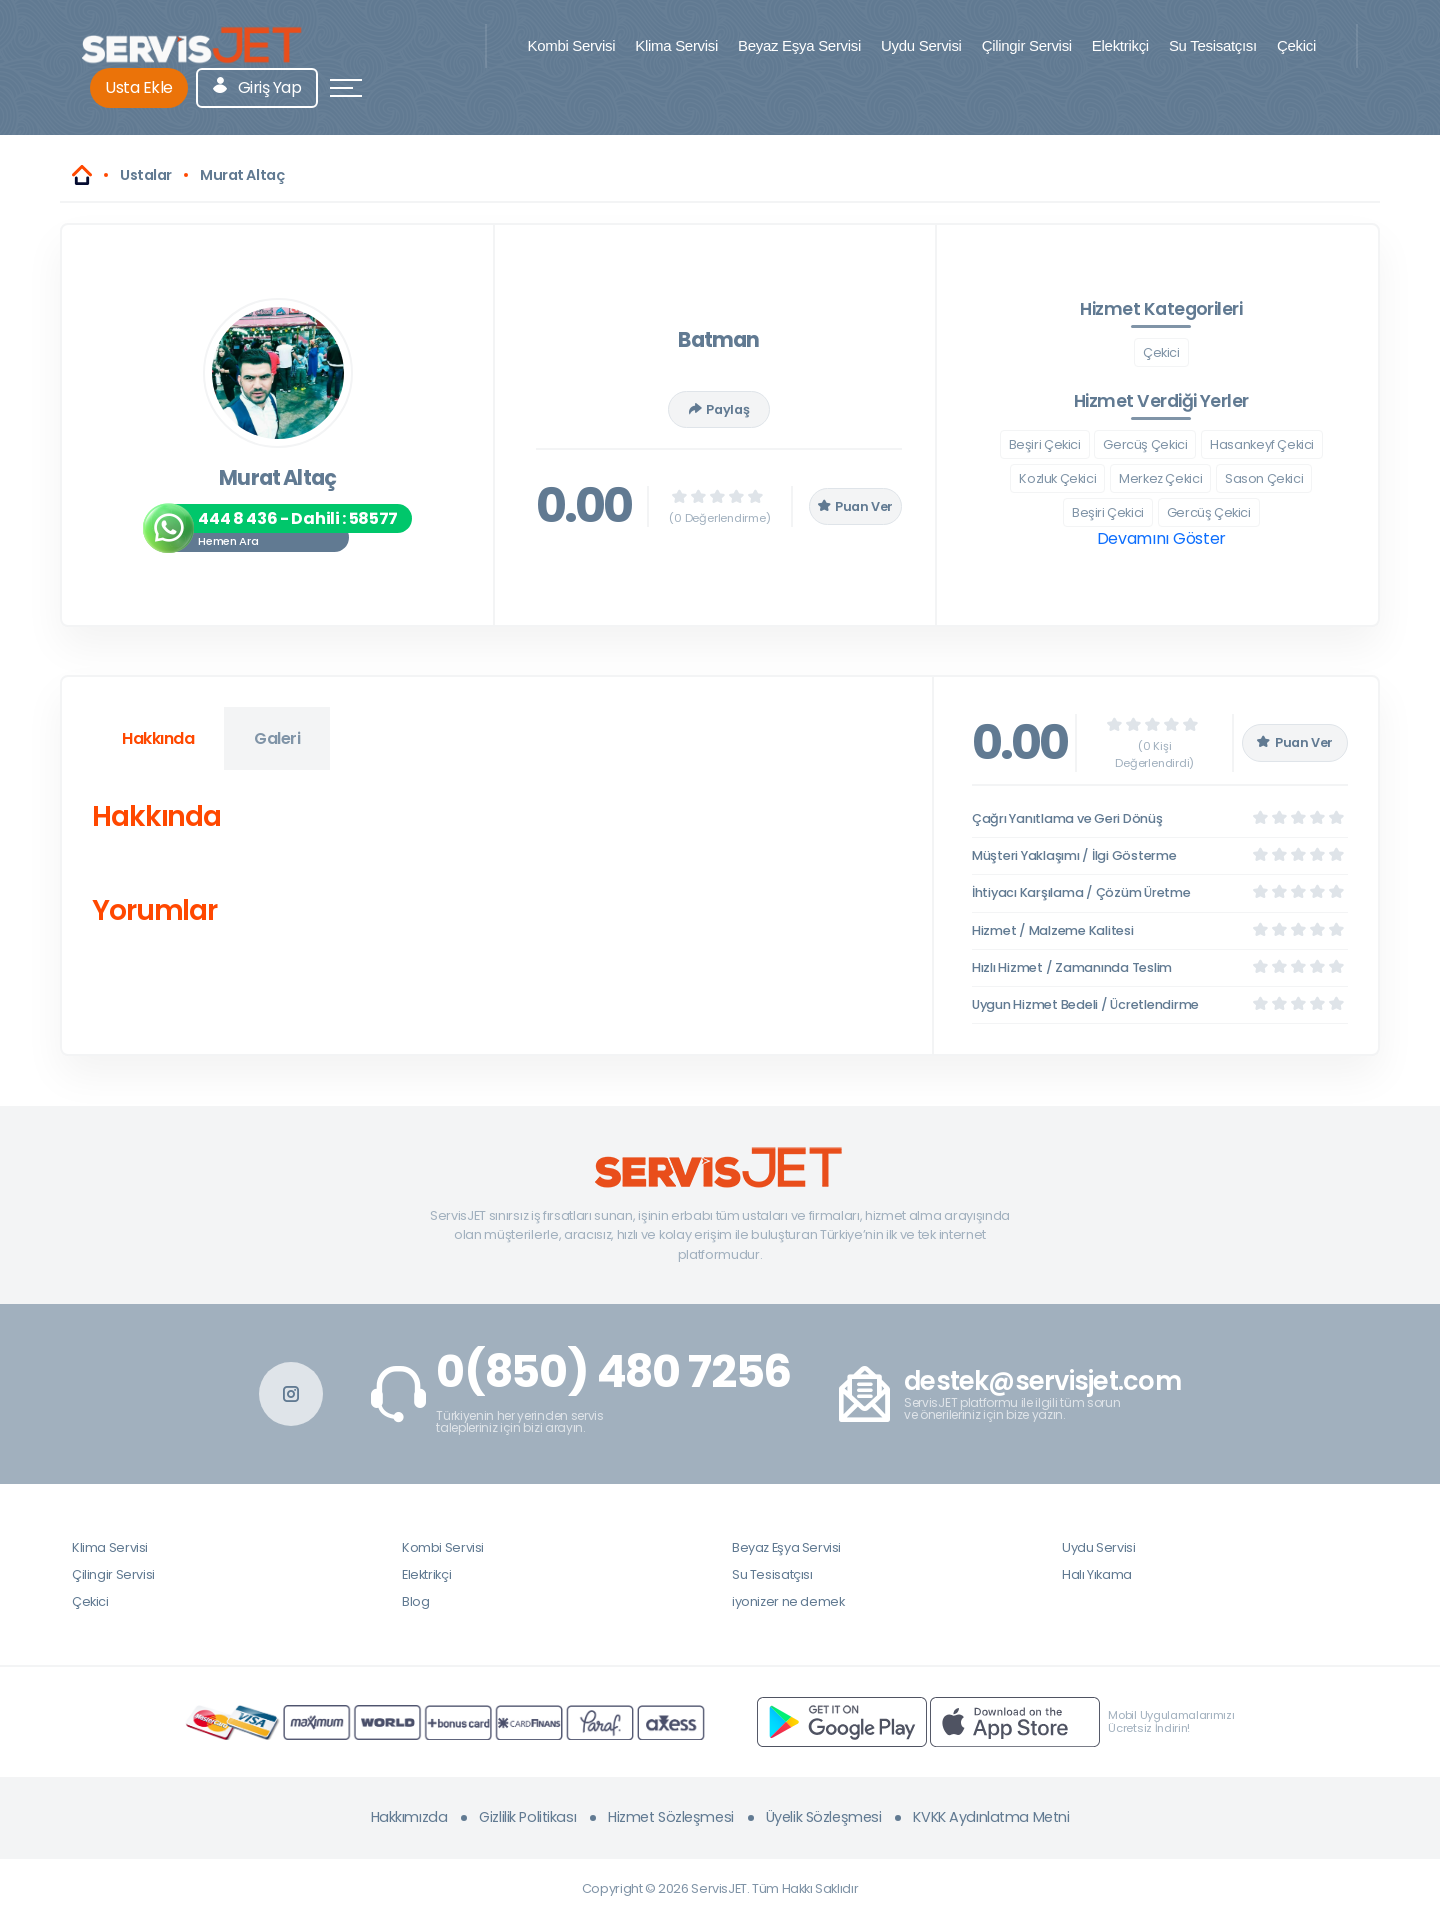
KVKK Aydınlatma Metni (991, 1817)
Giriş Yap (257, 87)
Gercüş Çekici (1145, 444)
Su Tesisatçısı (1213, 45)
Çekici (1296, 45)
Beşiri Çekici (1045, 444)
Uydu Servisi (921, 45)
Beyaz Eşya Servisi (799, 45)
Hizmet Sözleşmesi (671, 1817)
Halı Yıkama (1097, 1574)
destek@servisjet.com (1042, 1381)
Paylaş (719, 409)
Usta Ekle (139, 87)
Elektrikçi (1120, 45)
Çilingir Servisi (1027, 45)
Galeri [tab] (277, 738)
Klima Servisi (676, 45)
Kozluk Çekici (1057, 478)
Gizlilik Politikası (527, 1817)
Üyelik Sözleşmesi (824, 1817)
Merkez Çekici (1160, 478)
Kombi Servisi (571, 45)
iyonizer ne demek (788, 1601)
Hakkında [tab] (158, 738)
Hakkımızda (409, 1817)
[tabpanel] (497, 867)
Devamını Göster (1161, 538)
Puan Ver (856, 506)
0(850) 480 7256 (613, 1372)
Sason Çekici (1264, 478)
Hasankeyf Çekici (1262, 444)
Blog (415, 1601)
